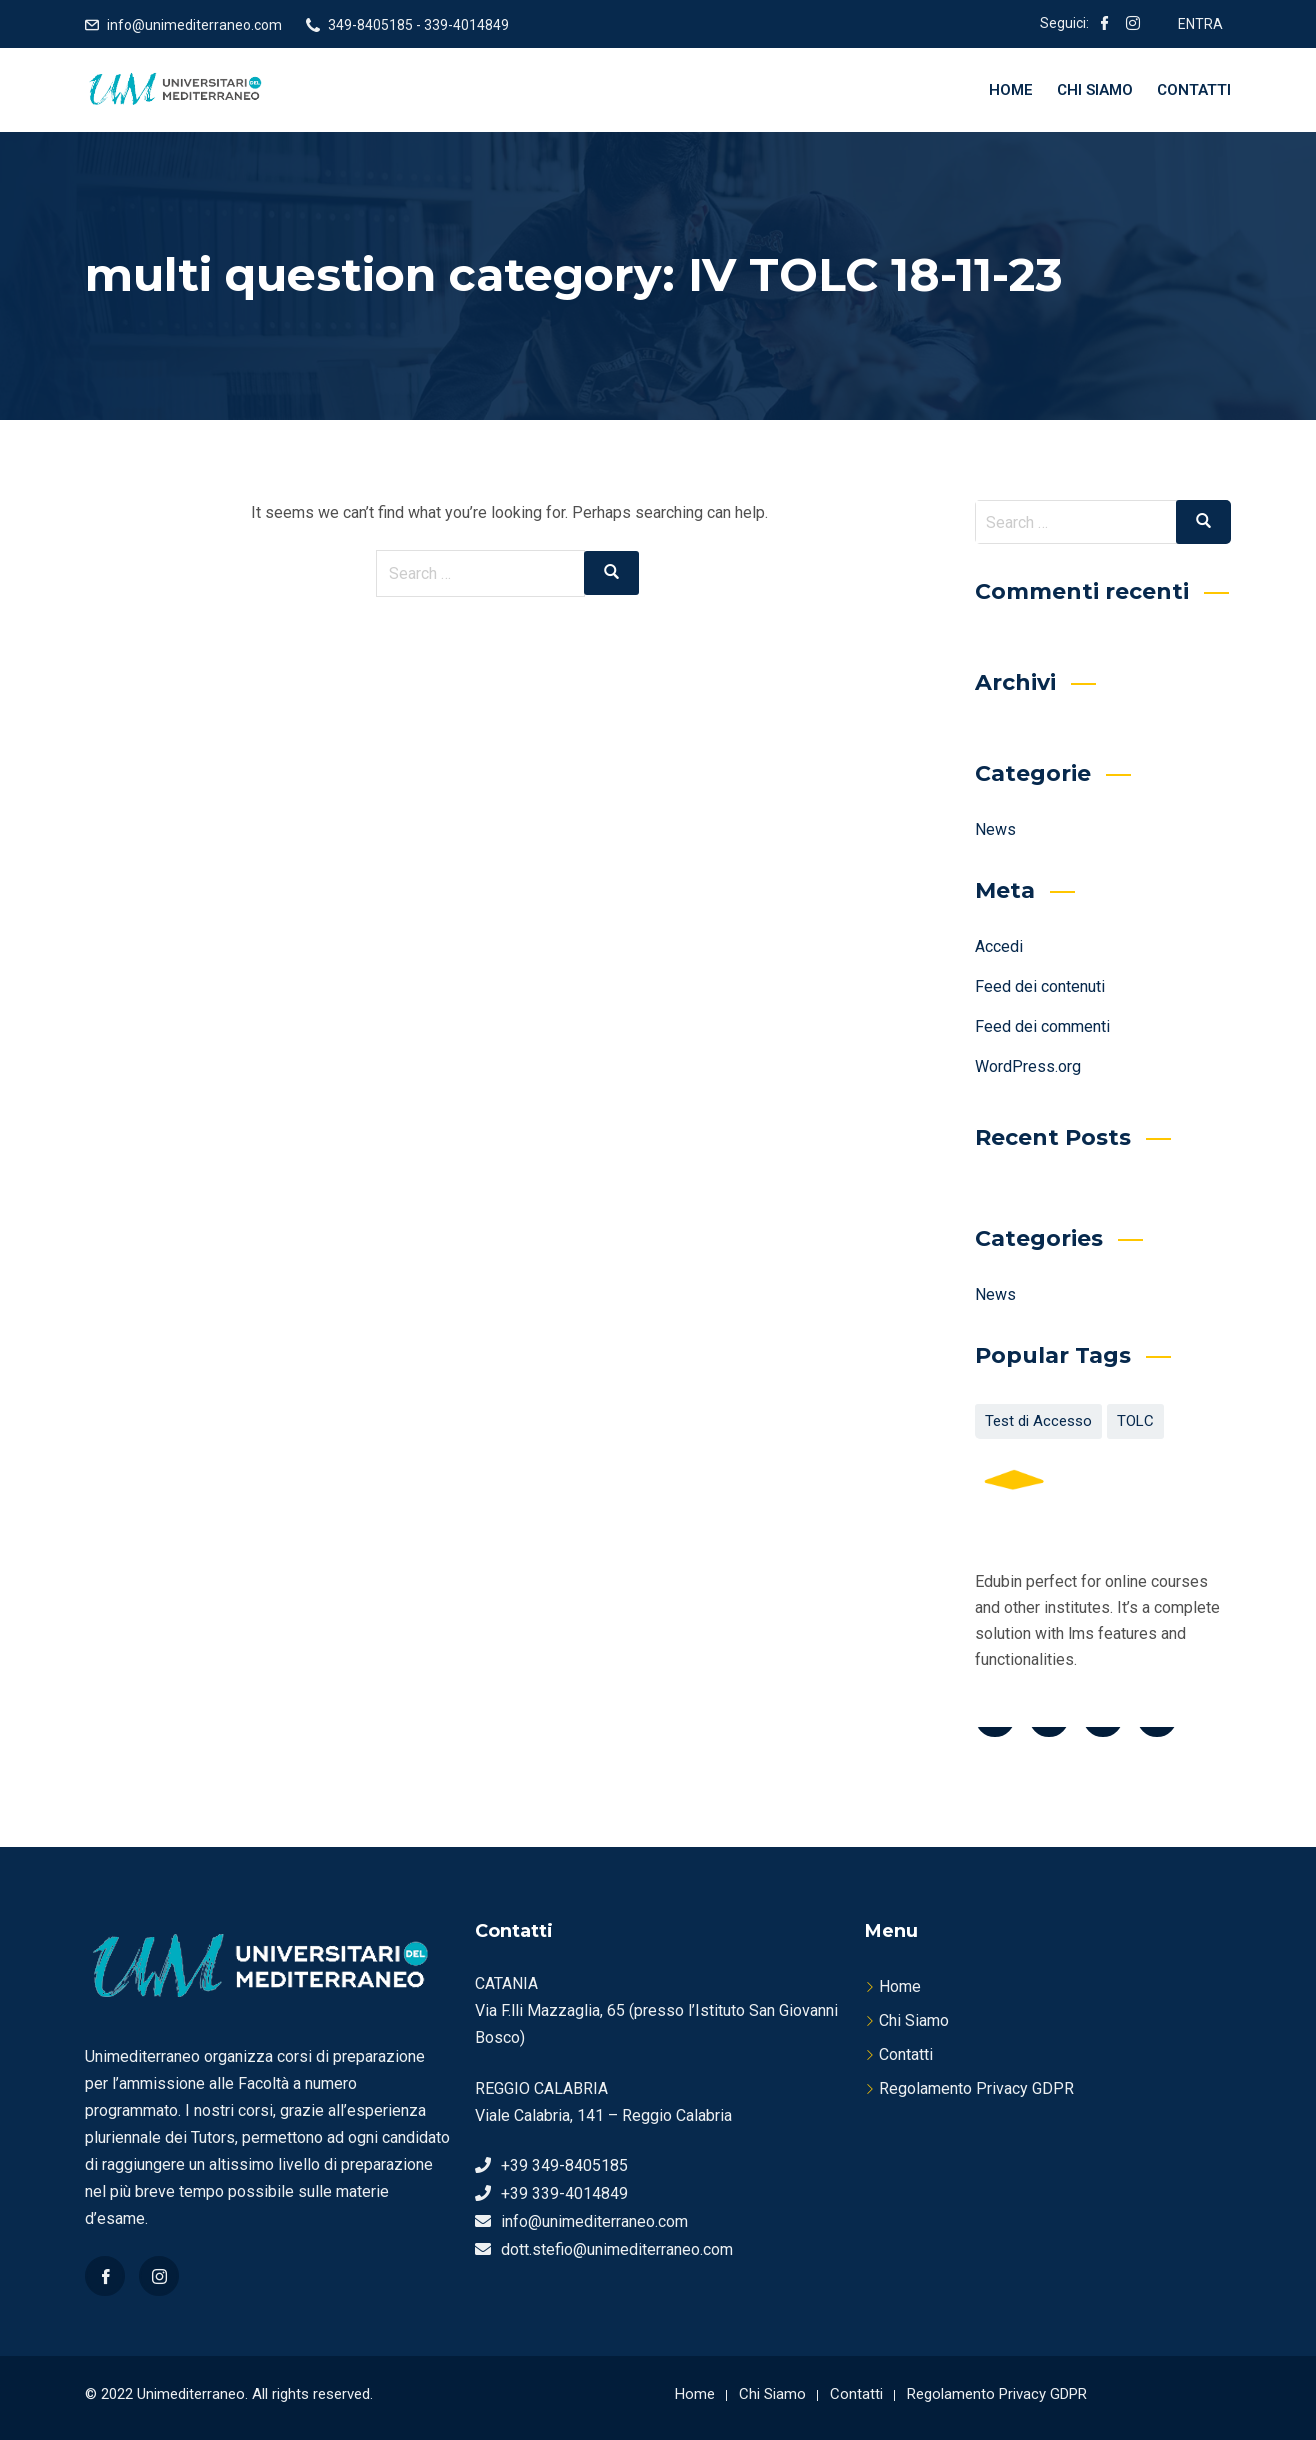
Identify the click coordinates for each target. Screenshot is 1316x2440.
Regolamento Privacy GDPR (976, 2088)
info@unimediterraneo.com (194, 25)
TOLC (1135, 1421)
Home (1011, 90)
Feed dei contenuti (1040, 986)
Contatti (1194, 90)
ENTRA (1200, 24)
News (995, 829)
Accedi (999, 946)
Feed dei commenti (1042, 1026)
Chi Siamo (1095, 90)
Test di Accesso (1038, 1421)
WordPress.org (1028, 1066)
